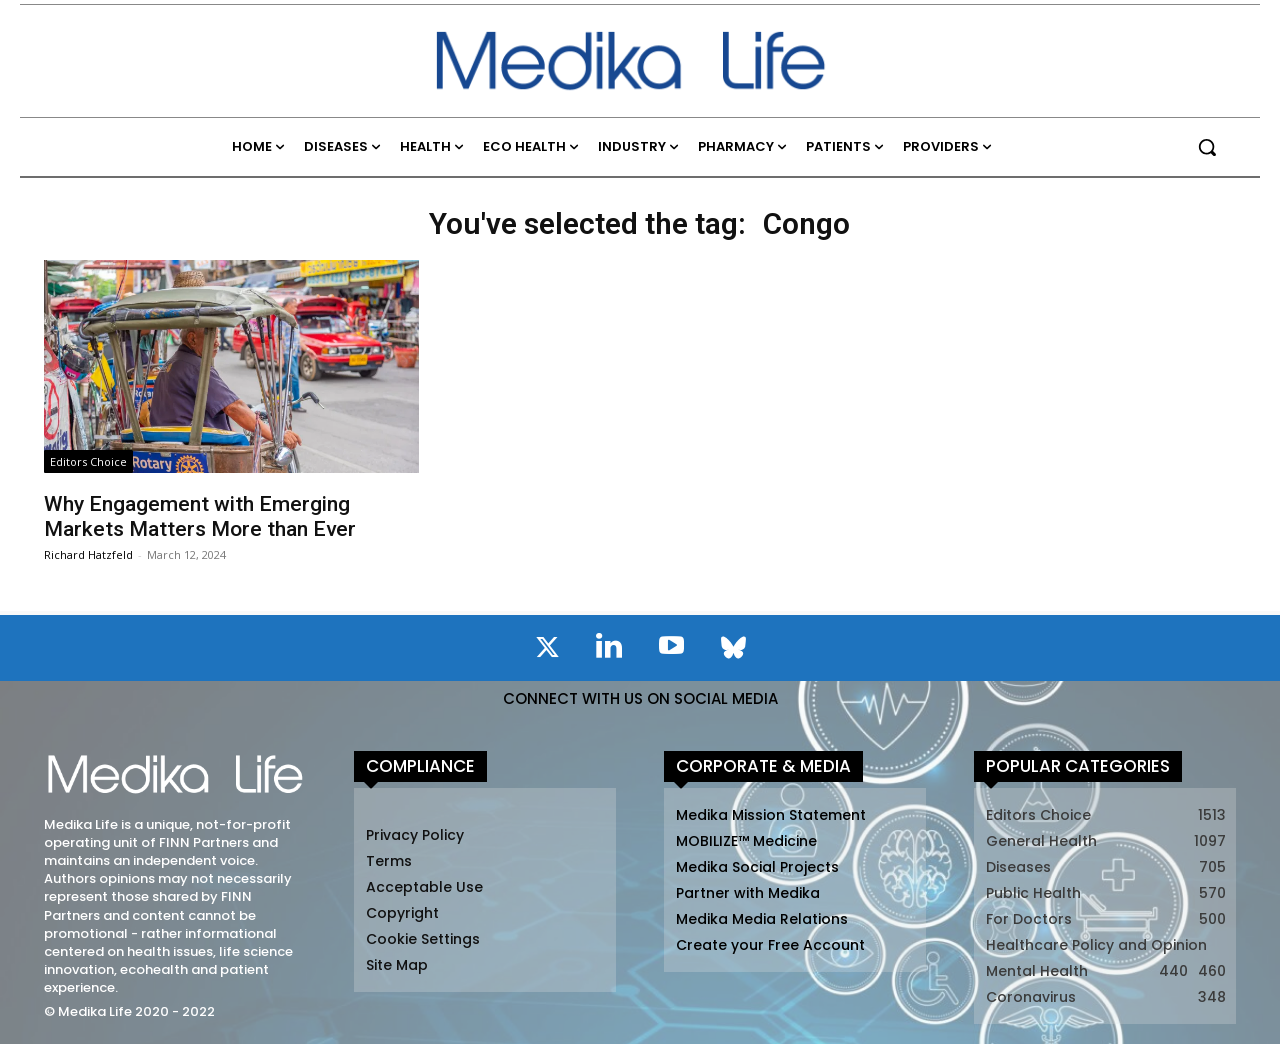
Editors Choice (88, 461)
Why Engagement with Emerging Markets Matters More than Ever (200, 516)
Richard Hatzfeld (88, 554)
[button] (1207, 147)
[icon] (547, 651)
